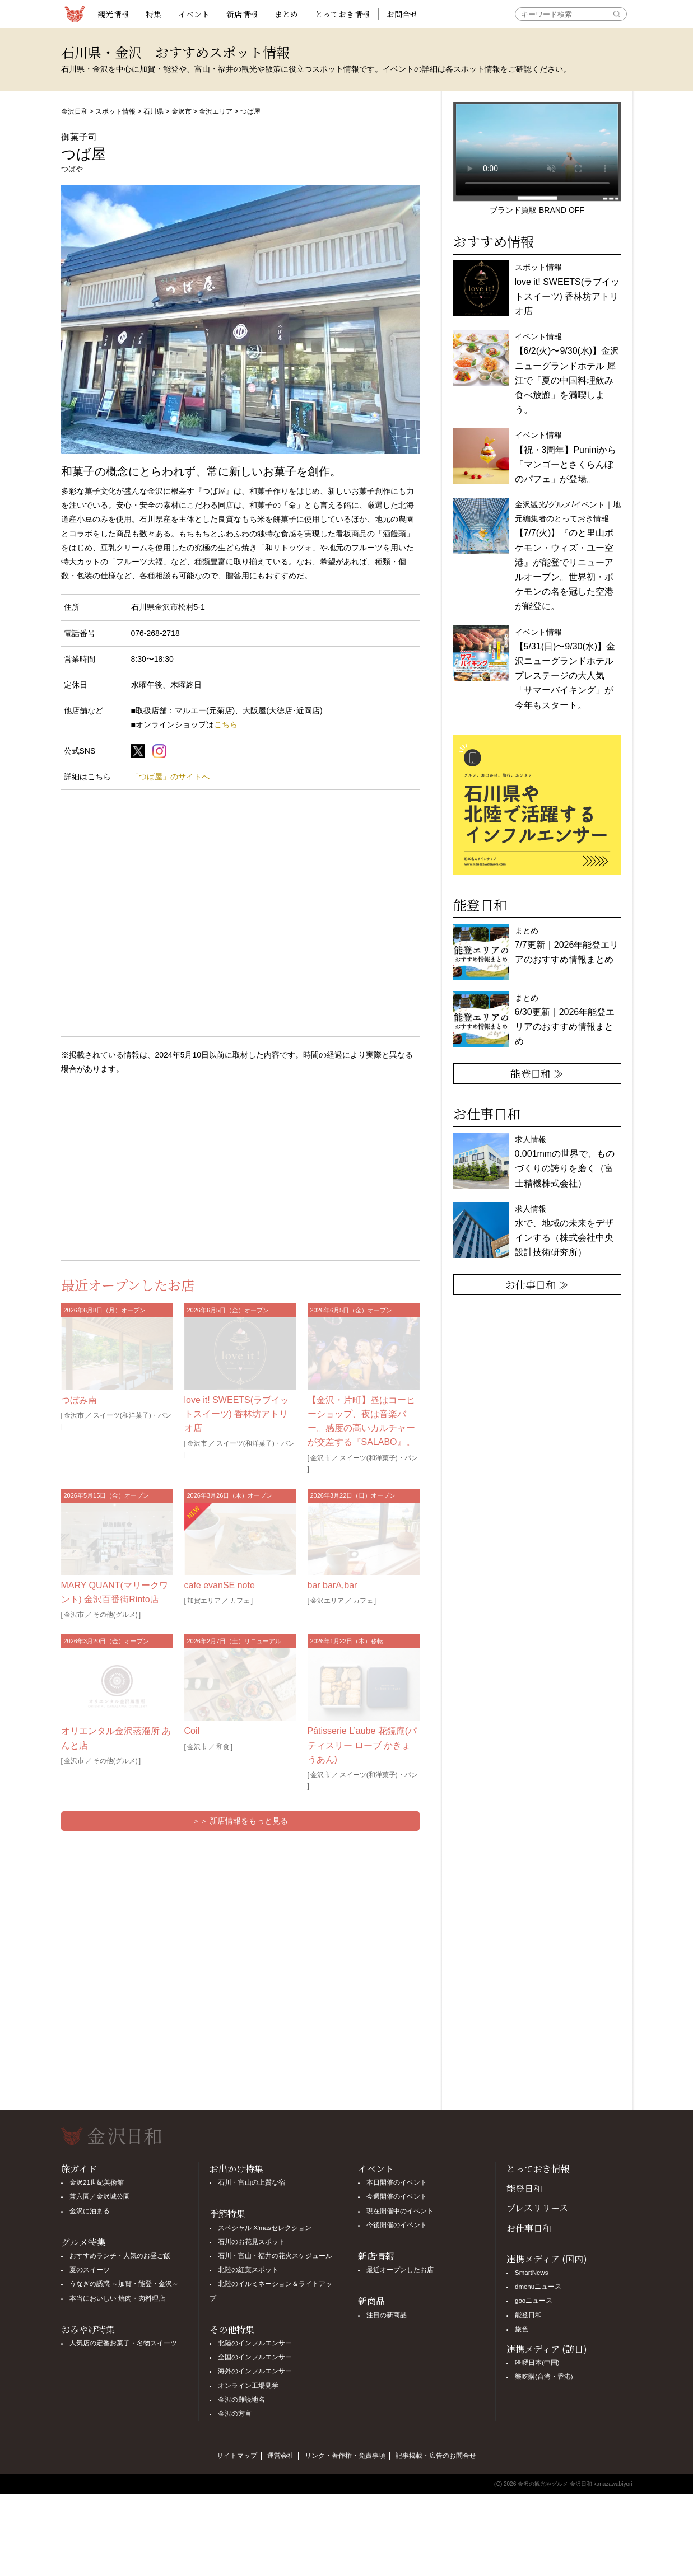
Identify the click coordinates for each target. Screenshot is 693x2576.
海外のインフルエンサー (255, 2371)
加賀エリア (204, 1601)
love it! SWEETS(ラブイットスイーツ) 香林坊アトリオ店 (237, 1414)
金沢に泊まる (89, 2211)
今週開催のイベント (396, 2196)
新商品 (371, 2300)
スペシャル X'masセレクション (264, 2227)
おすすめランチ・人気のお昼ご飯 (119, 2255)
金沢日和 (74, 111)
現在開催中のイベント (400, 2211)
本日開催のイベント (396, 2182)
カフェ (240, 1601)
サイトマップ (237, 2456)
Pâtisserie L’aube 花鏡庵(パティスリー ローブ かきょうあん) (362, 1745)
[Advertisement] (151, 1175)
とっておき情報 (342, 14)
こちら (226, 724)
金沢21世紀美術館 (96, 2182)
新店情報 (242, 14)
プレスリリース (537, 2207)
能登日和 (524, 2188)
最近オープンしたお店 (400, 2269)
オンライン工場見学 (248, 2385)
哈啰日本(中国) (537, 2362)
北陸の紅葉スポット (248, 2269)
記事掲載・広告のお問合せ (436, 2456)
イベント (194, 14)
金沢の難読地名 (241, 2399)
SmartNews (531, 2272)
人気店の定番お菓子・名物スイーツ (123, 2343)
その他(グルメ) (115, 1615)
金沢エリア (215, 111)
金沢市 (181, 111)
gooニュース (533, 2300)
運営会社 (280, 2456)
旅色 (521, 2329)
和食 (223, 1747)
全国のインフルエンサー (255, 2357)
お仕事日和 (528, 2228)
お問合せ (402, 14)
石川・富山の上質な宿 (251, 2182)
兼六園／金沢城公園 (99, 2196)
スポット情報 (115, 111)
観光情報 (113, 14)
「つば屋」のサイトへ (170, 776)
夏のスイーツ (89, 2269)
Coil (192, 1731)
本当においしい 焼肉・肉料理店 (117, 2298)
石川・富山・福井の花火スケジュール (275, 2255)
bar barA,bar (332, 1585)
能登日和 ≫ (537, 1073)
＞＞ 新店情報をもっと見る (240, 1820)
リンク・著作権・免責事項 (345, 2456)
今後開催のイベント (396, 2225)
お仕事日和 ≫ (537, 1284)
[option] (537, 805)
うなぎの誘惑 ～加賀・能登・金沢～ (124, 2283)
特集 (153, 14)
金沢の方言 (235, 2413)
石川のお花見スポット (251, 2241)
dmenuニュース (538, 2286)
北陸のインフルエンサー (255, 2343)
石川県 (153, 111)
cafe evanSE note (219, 1585)
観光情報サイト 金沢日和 (75, 14)
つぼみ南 (79, 1400)
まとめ (286, 14)
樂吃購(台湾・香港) (544, 2376)
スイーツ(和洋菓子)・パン (132, 1415)
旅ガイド (79, 2168)
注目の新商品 (386, 2315)
